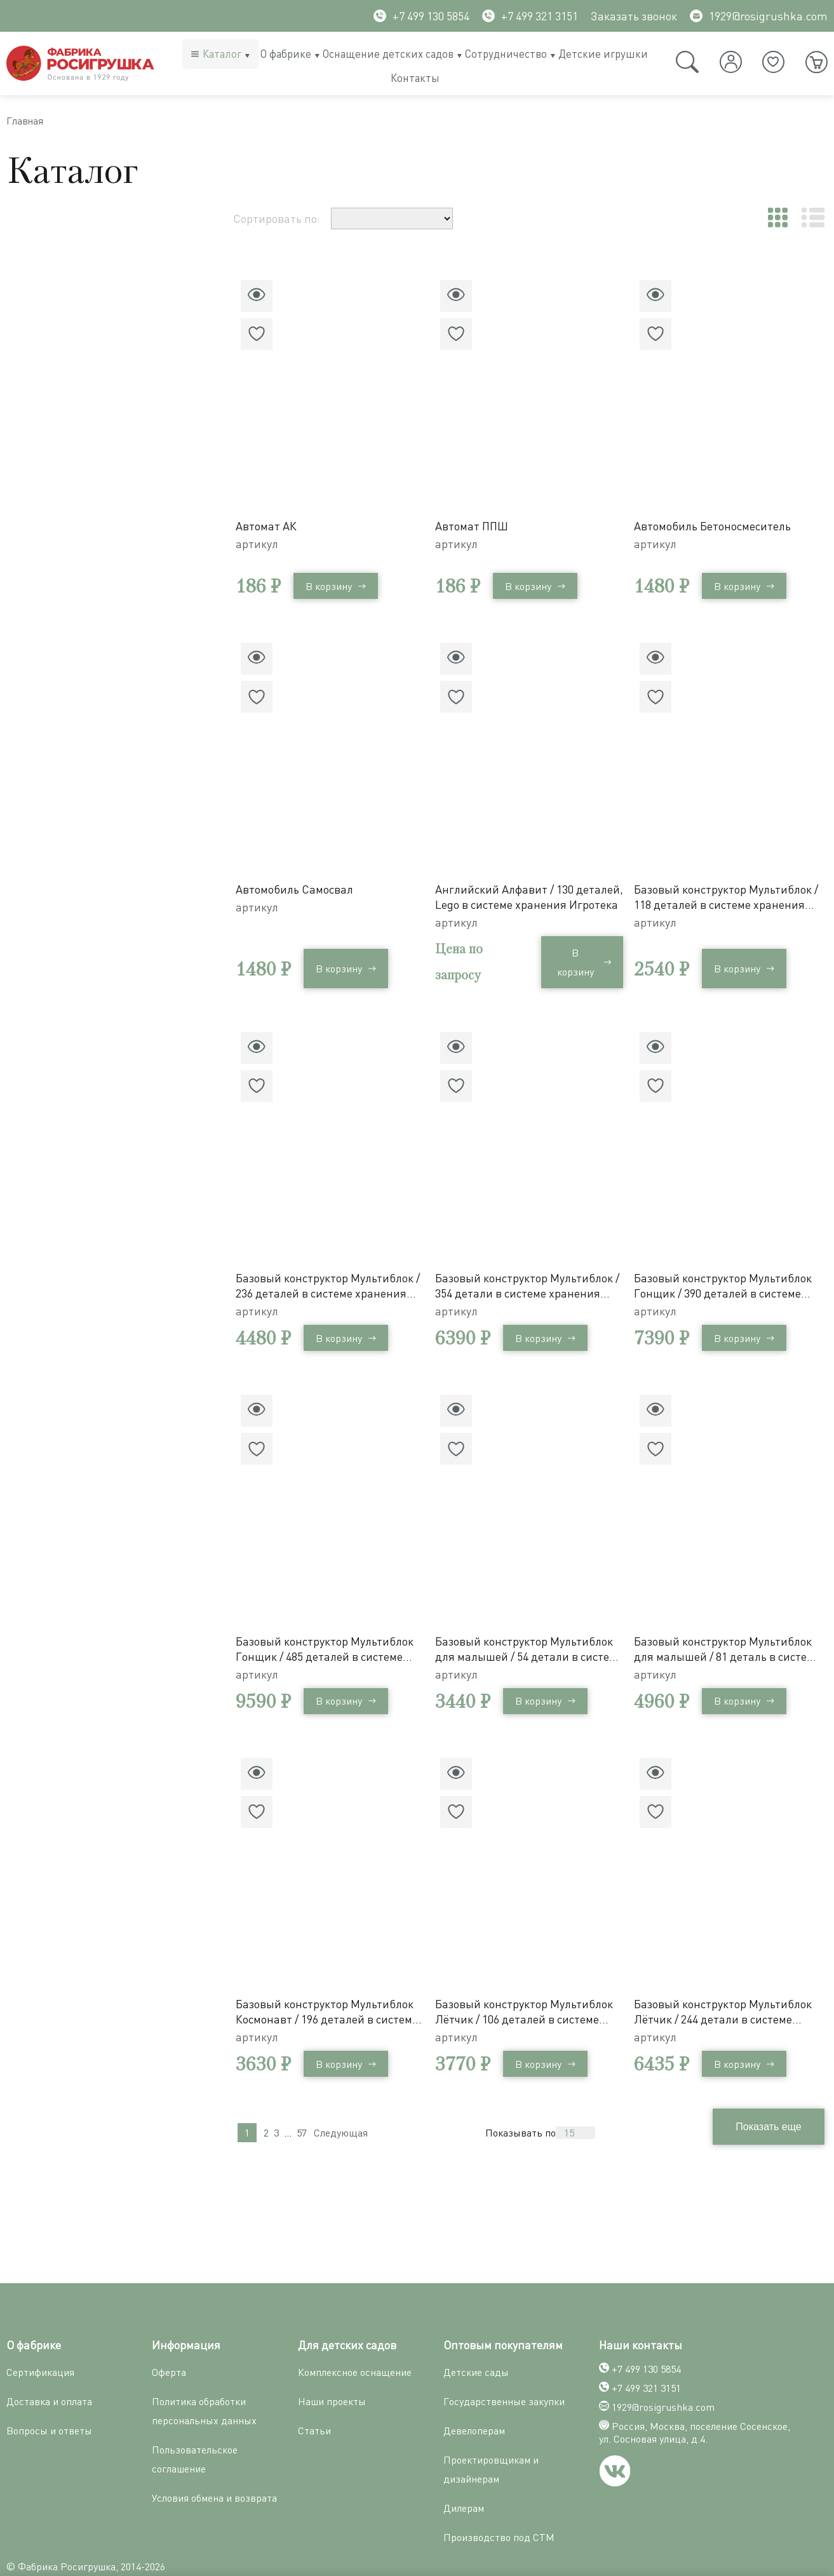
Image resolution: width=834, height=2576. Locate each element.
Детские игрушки (603, 53)
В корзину (341, 585)
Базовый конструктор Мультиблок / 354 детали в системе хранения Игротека (529, 1272)
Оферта (169, 2337)
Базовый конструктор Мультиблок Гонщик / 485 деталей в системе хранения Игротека (330, 1628)
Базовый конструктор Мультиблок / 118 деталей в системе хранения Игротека (728, 889)
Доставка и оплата (49, 2367)
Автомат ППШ (476, 525)
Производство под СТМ (499, 2503)
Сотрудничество (506, 53)
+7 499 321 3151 (530, 16)
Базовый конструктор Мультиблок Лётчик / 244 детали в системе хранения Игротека (728, 1984)
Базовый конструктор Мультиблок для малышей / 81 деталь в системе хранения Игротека (728, 1628)
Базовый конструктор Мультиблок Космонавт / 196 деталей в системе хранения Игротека (330, 1984)
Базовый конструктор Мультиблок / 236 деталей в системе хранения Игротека (330, 1272)
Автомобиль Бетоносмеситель (718, 525)
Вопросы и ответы (49, 2396)
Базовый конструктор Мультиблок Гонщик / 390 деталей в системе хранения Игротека (728, 1272)
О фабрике (285, 53)
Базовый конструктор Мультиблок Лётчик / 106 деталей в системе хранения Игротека (529, 1984)
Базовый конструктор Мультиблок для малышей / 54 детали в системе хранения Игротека (529, 1628)
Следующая (341, 2101)
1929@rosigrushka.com (759, 16)
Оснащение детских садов (388, 53)
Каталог (222, 53)
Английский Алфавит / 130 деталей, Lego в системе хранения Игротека (509, 889)
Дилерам (463, 2473)
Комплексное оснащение (355, 2337)
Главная (28, 124)
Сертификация (40, 2337)
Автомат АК (271, 525)
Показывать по (750, 2101)
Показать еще (541, 2101)
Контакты (415, 77)
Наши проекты (332, 2367)
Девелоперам (474, 2396)
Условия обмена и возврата (214, 2463)
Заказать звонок (634, 16)
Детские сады (476, 2337)
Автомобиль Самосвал (299, 882)
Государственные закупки (504, 2367)
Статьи (314, 2396)
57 (302, 2101)
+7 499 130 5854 (421, 16)
